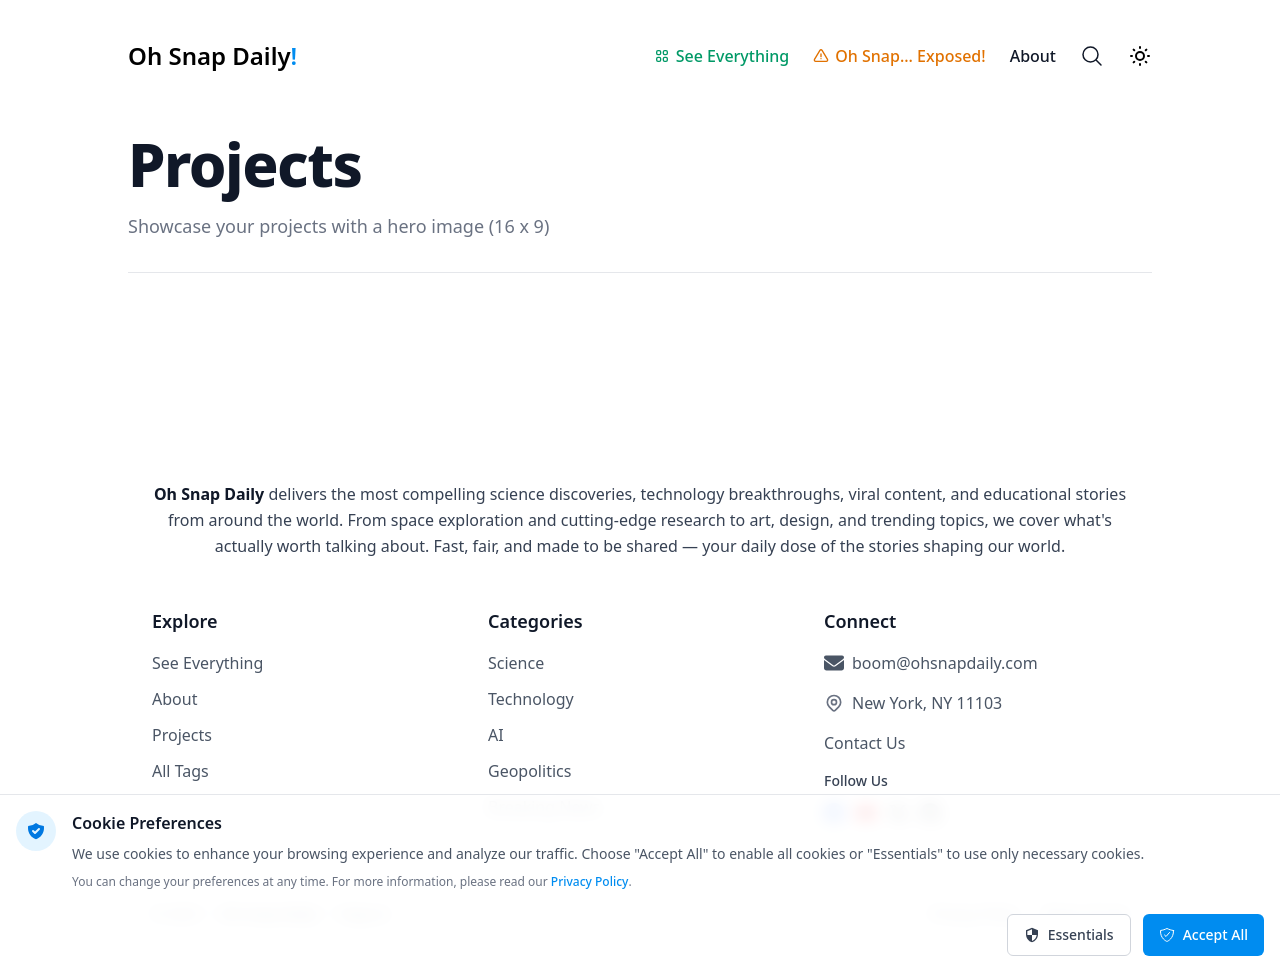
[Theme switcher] (1140, 56)
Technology (531, 699)
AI (496, 735)
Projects (182, 735)
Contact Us (864, 743)
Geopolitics (529, 771)
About (174, 699)
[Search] (1092, 56)
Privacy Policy (590, 881)
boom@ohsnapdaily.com (945, 663)
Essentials (1069, 934)
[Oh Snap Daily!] (212, 56)
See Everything (207, 663)
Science (516, 663)
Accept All (1203, 934)
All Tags (180, 771)
